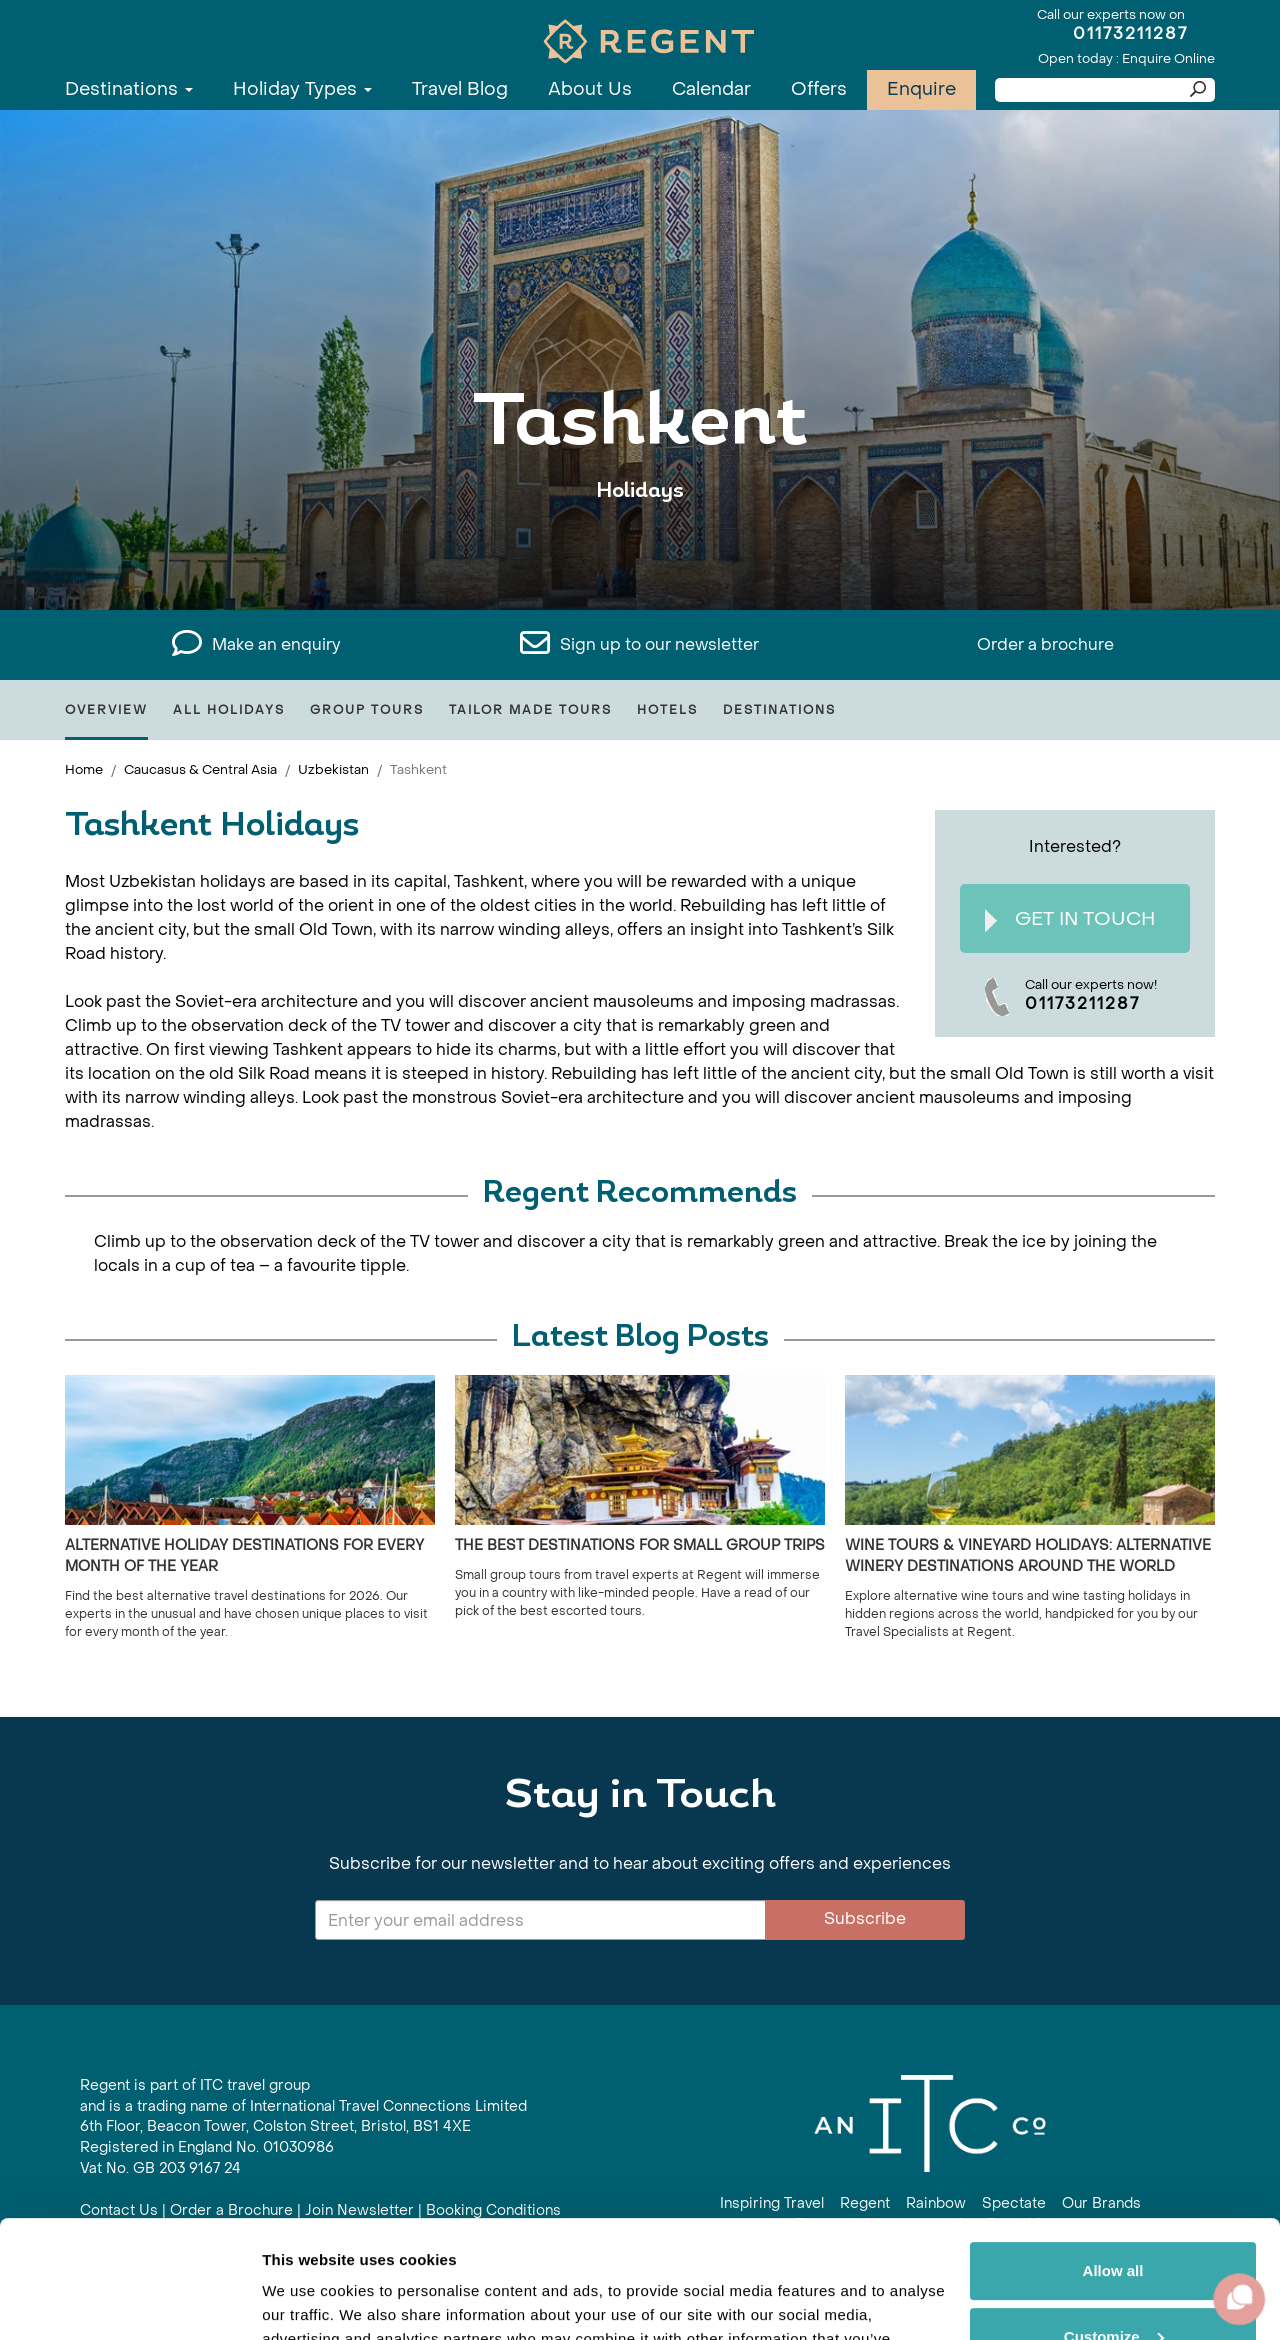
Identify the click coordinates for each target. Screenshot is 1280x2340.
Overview (106, 710)
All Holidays (229, 710)
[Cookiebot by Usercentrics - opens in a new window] (129, 2301)
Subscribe (865, 1918)
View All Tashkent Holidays (640, 552)
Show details (308, 2300)
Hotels (667, 710)
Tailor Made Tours (530, 710)
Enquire (921, 89)
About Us (590, 89)
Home (84, 769)
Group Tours (367, 710)
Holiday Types (302, 89)
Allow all (1113, 2153)
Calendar (711, 89)
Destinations (129, 89)
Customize (1114, 2218)
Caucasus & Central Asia (200, 769)
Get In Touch (1070, 919)
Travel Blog (460, 89)
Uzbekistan (333, 769)
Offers (819, 89)
